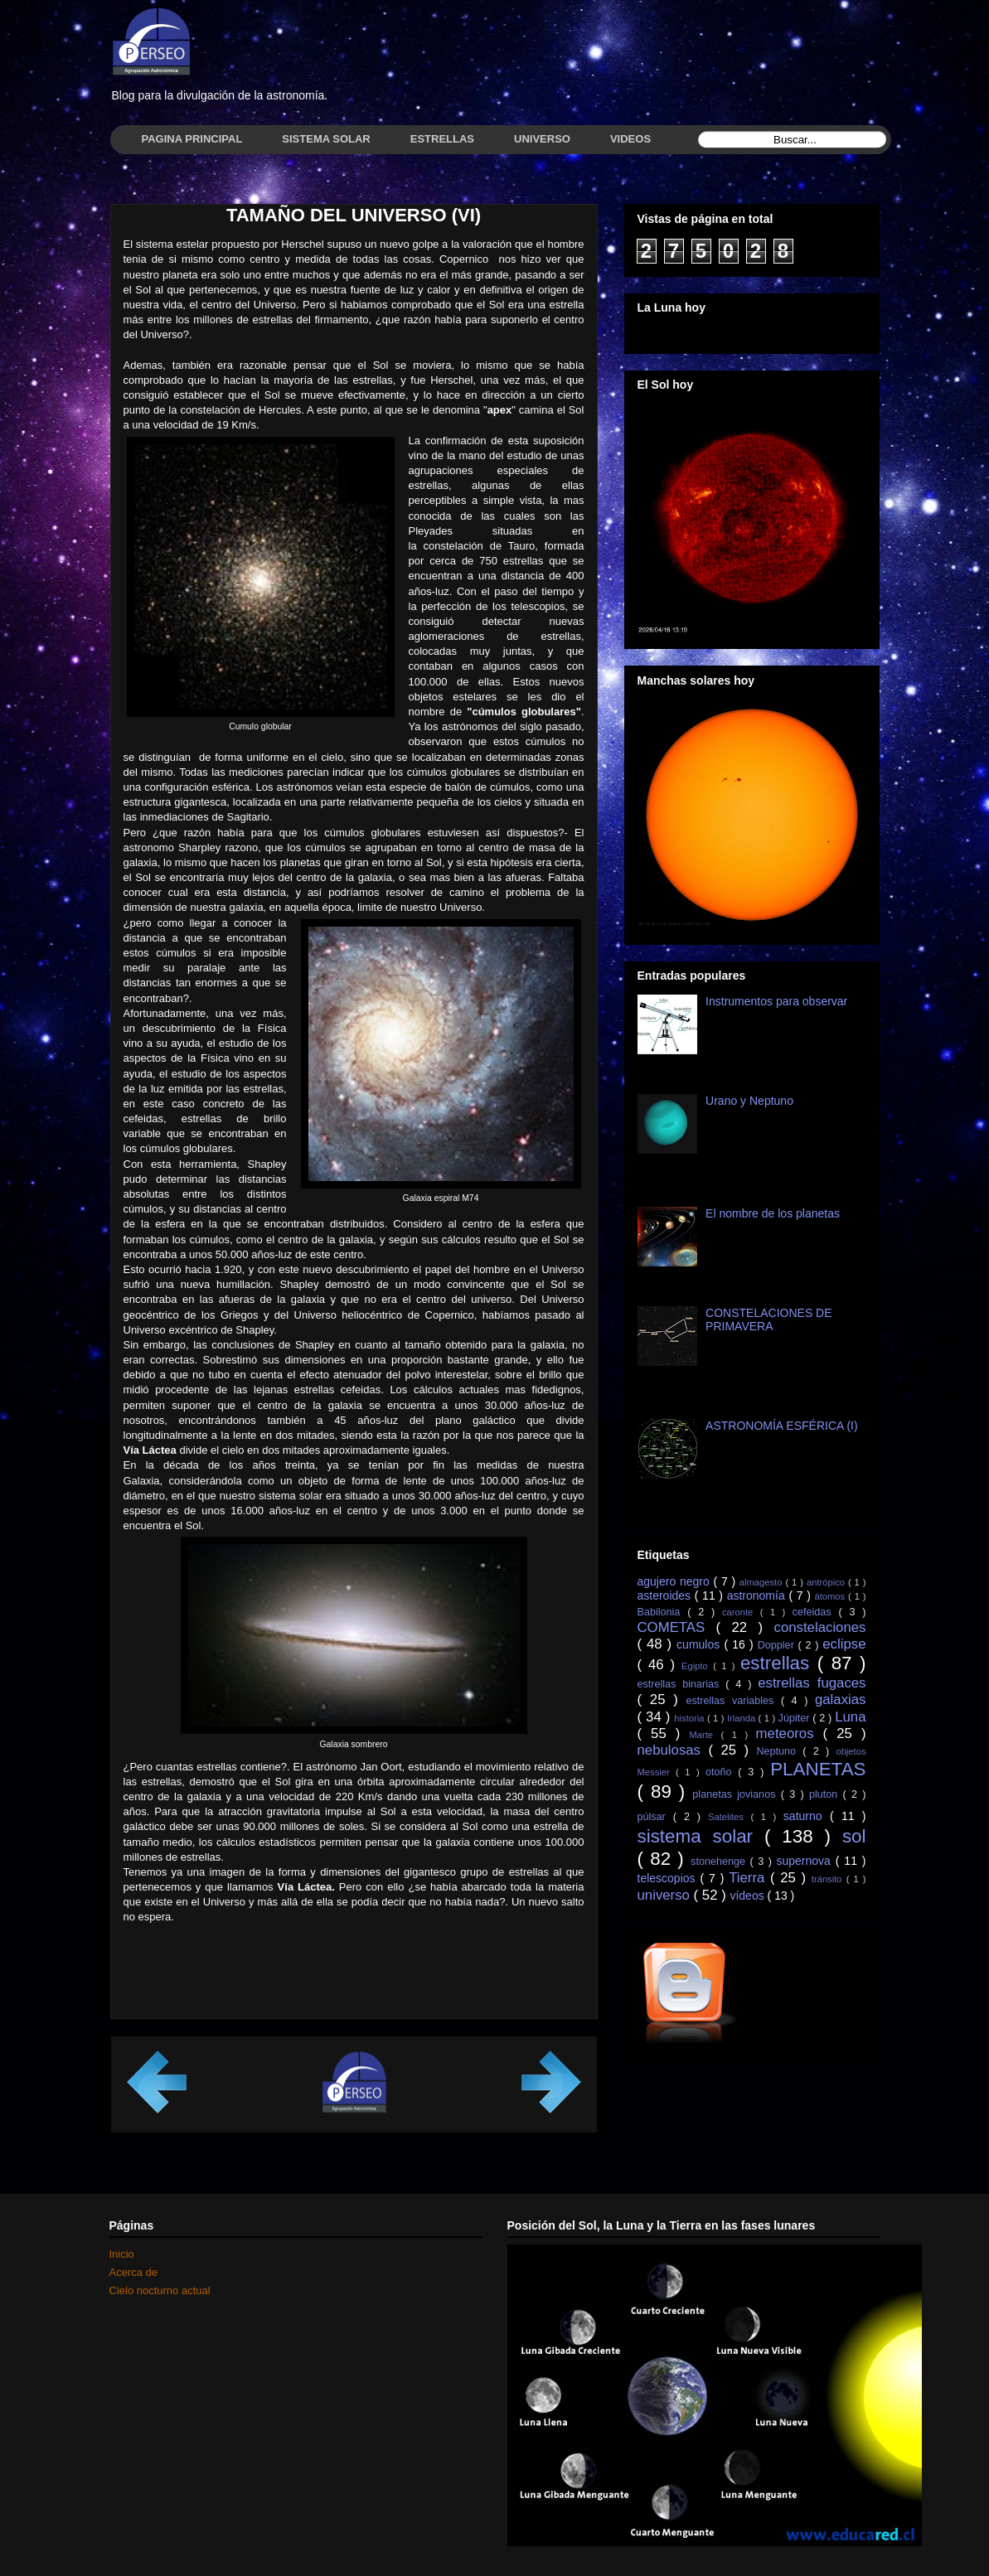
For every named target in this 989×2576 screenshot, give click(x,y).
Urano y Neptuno (749, 1100)
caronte (741, 1612)
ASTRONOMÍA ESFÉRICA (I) (781, 1425)
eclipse (843, 1644)
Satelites (729, 1817)
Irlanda (743, 1718)
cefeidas (816, 1612)
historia (690, 1718)
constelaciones (819, 1627)
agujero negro (676, 1581)
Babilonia (663, 1612)
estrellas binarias (682, 1684)
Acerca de (133, 2272)
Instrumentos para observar (776, 1001)
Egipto (697, 1666)
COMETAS (677, 1627)
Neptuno (779, 1751)
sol (854, 1836)
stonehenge (720, 1861)
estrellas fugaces (811, 1683)
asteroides (666, 1595)
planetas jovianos (736, 1794)
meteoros (789, 1733)
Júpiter (795, 1718)
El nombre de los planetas (772, 1213)
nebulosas (673, 1750)
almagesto (762, 1582)
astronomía (758, 1595)
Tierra (749, 1878)
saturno (806, 1816)
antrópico (827, 1582)
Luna (850, 1717)
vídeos (748, 1895)
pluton (826, 1794)
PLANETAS (817, 1769)
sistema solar (701, 1836)
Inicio (121, 2254)
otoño (721, 1772)
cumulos (700, 1644)
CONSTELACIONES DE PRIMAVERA (768, 1320)
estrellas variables (733, 1701)
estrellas (778, 1663)
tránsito (829, 1879)
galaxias (840, 1699)
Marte (704, 1735)
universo (666, 1895)
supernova (805, 1860)
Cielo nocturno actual (160, 2290)
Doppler (778, 1645)
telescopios (669, 1878)
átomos (831, 1596)
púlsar (655, 1817)
